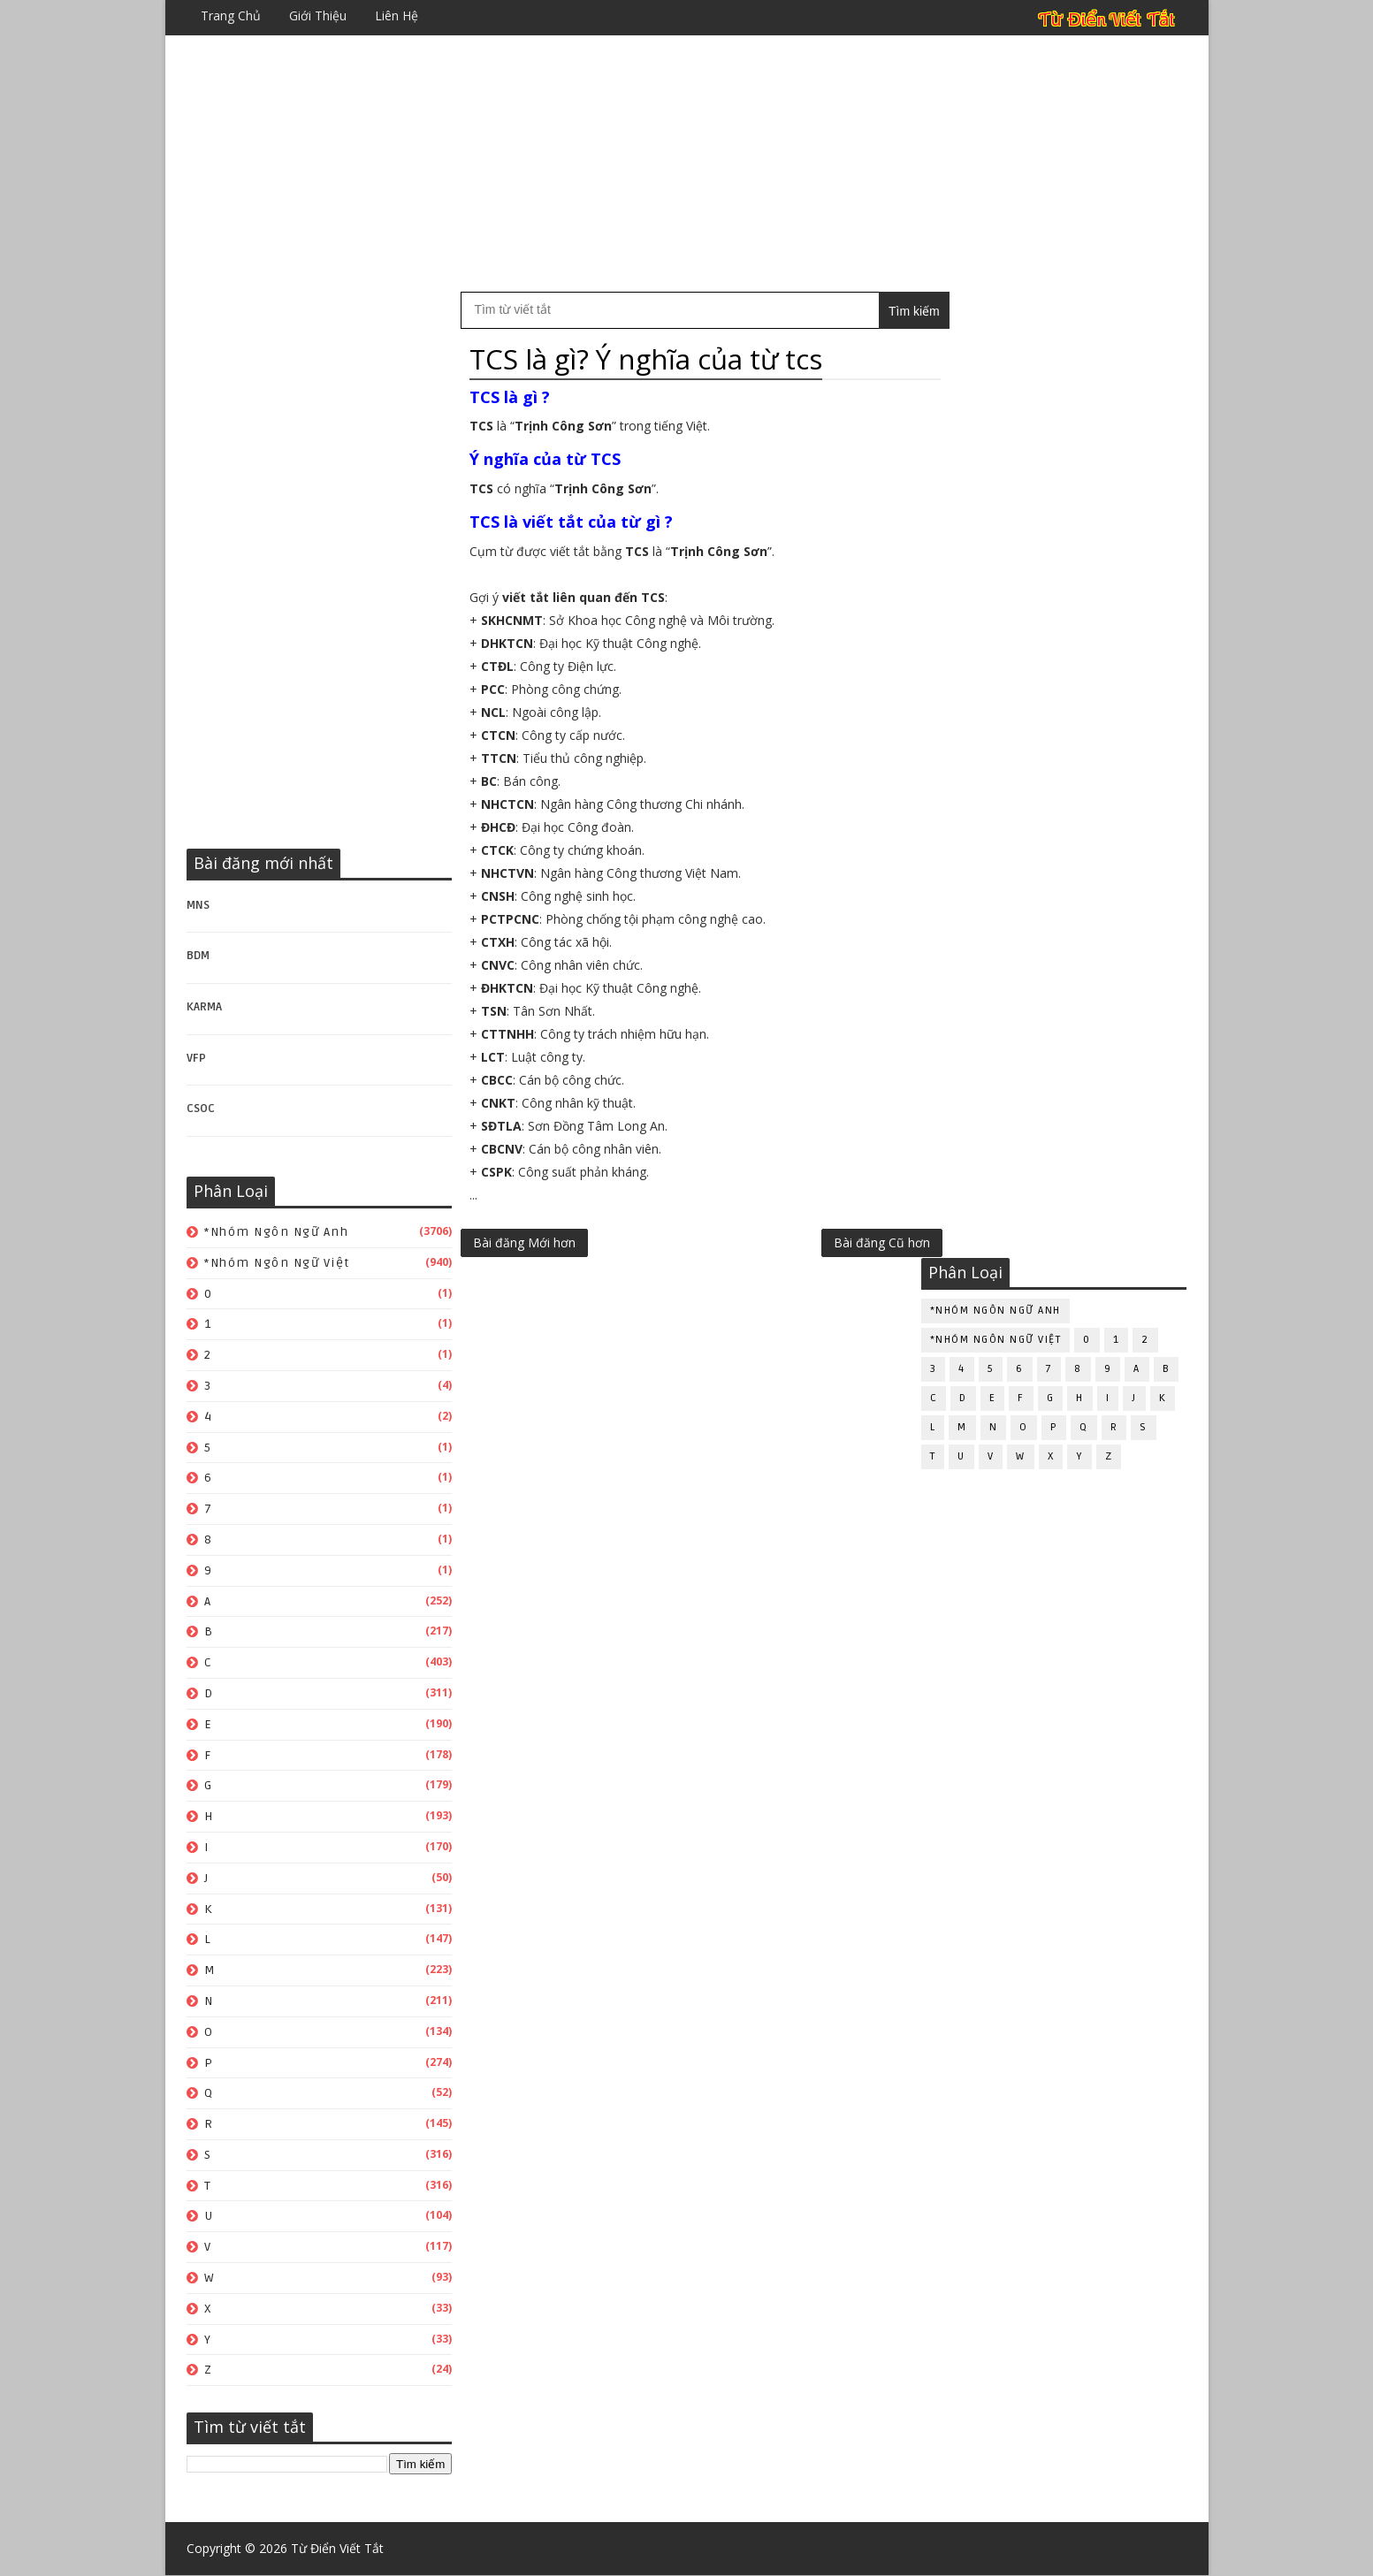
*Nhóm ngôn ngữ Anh (277, 1231)
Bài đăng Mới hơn (525, 1242)
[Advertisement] (686, 163)
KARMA (205, 1007)
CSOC (201, 1109)
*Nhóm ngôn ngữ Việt (278, 1262)
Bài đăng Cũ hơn (845, 1242)
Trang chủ (232, 15)
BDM (198, 956)
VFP (197, 1058)
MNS (198, 905)
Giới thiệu (318, 15)
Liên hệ (397, 15)
